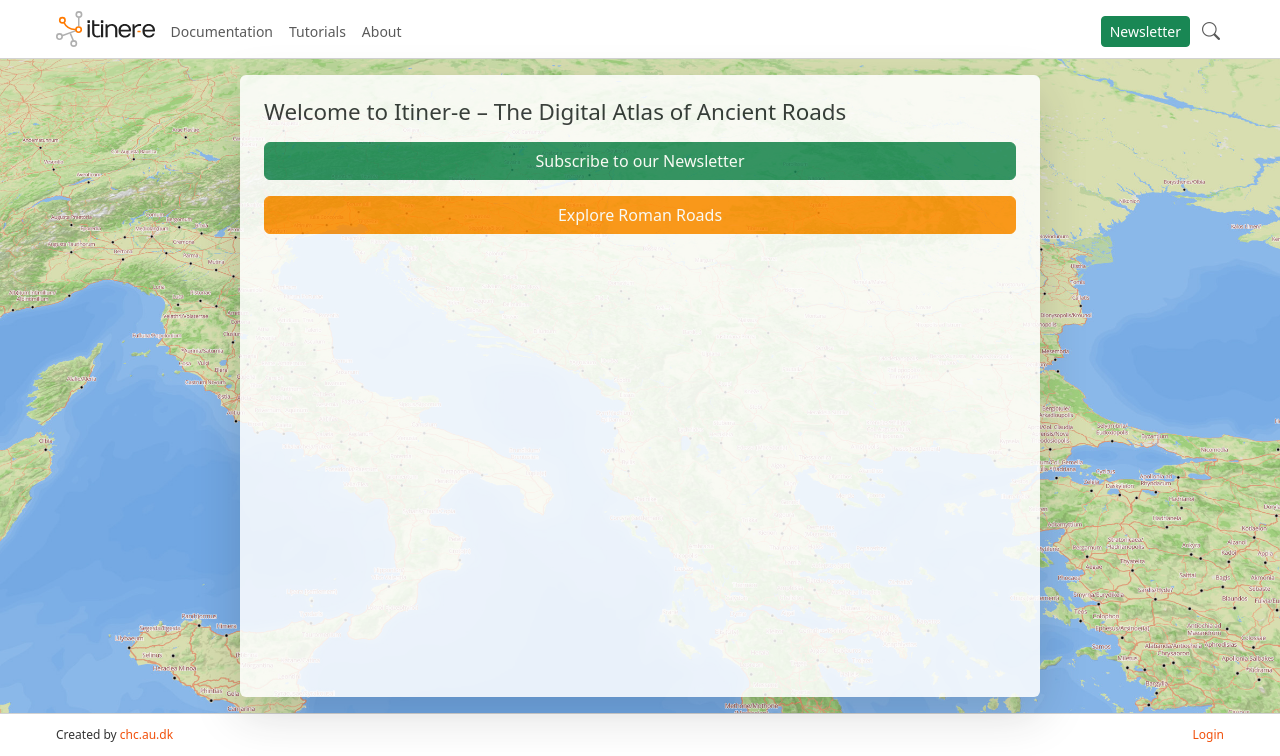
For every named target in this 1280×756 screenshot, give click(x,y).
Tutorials (317, 31)
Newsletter (1145, 31)
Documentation (222, 31)
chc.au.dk (146, 734)
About (382, 31)
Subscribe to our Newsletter (639, 161)
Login (1208, 734)
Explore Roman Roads (640, 215)
